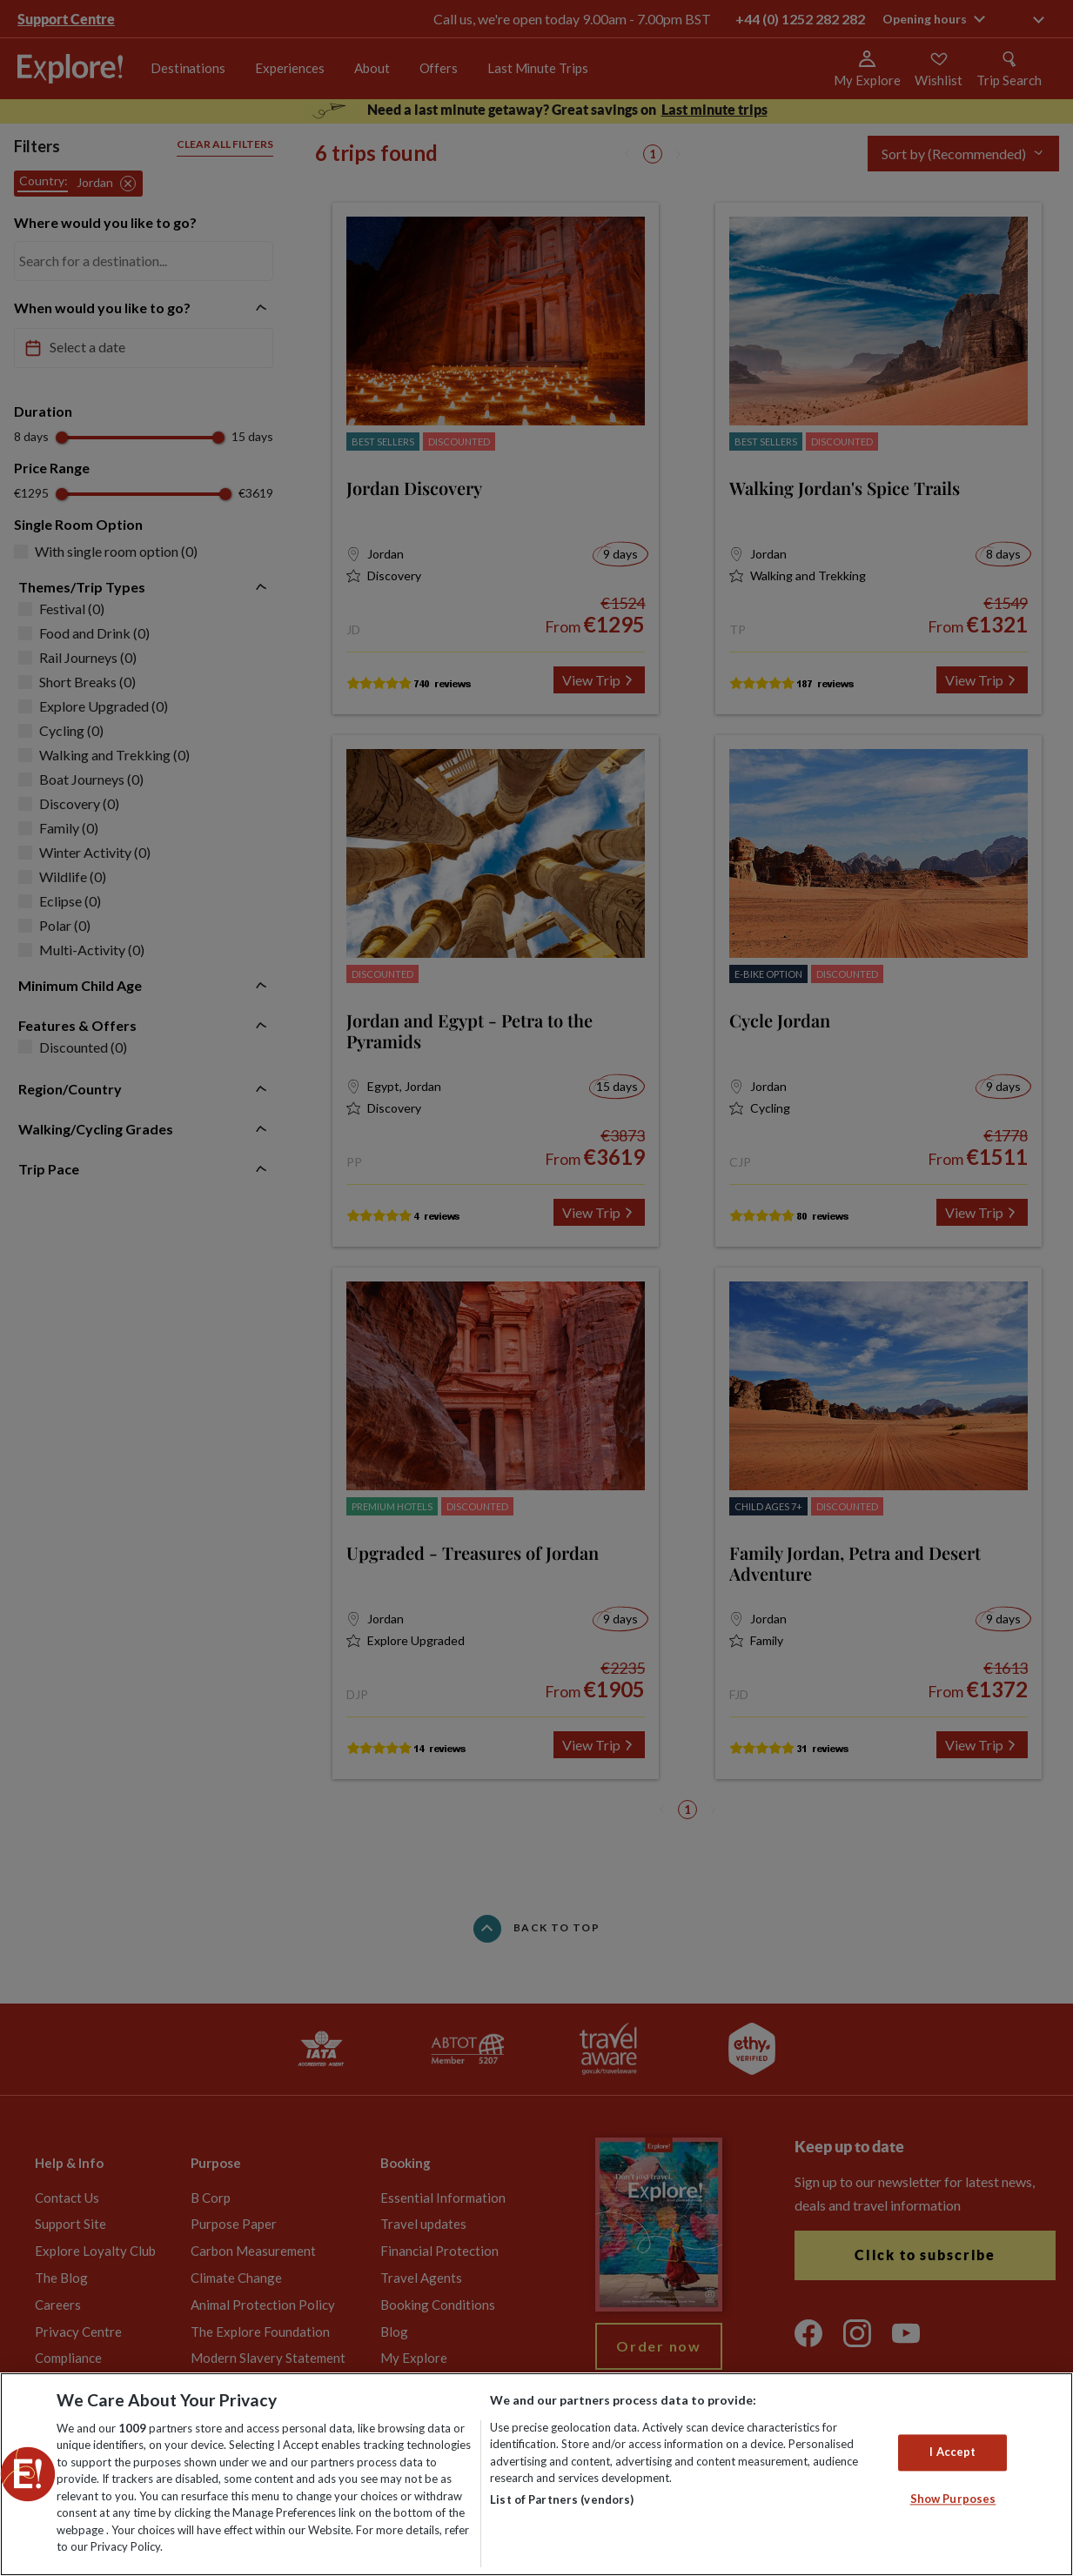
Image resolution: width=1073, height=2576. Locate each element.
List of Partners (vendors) (562, 2499)
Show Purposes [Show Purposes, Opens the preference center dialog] (953, 2499)
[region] (536, 2474)
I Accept (952, 2452)
